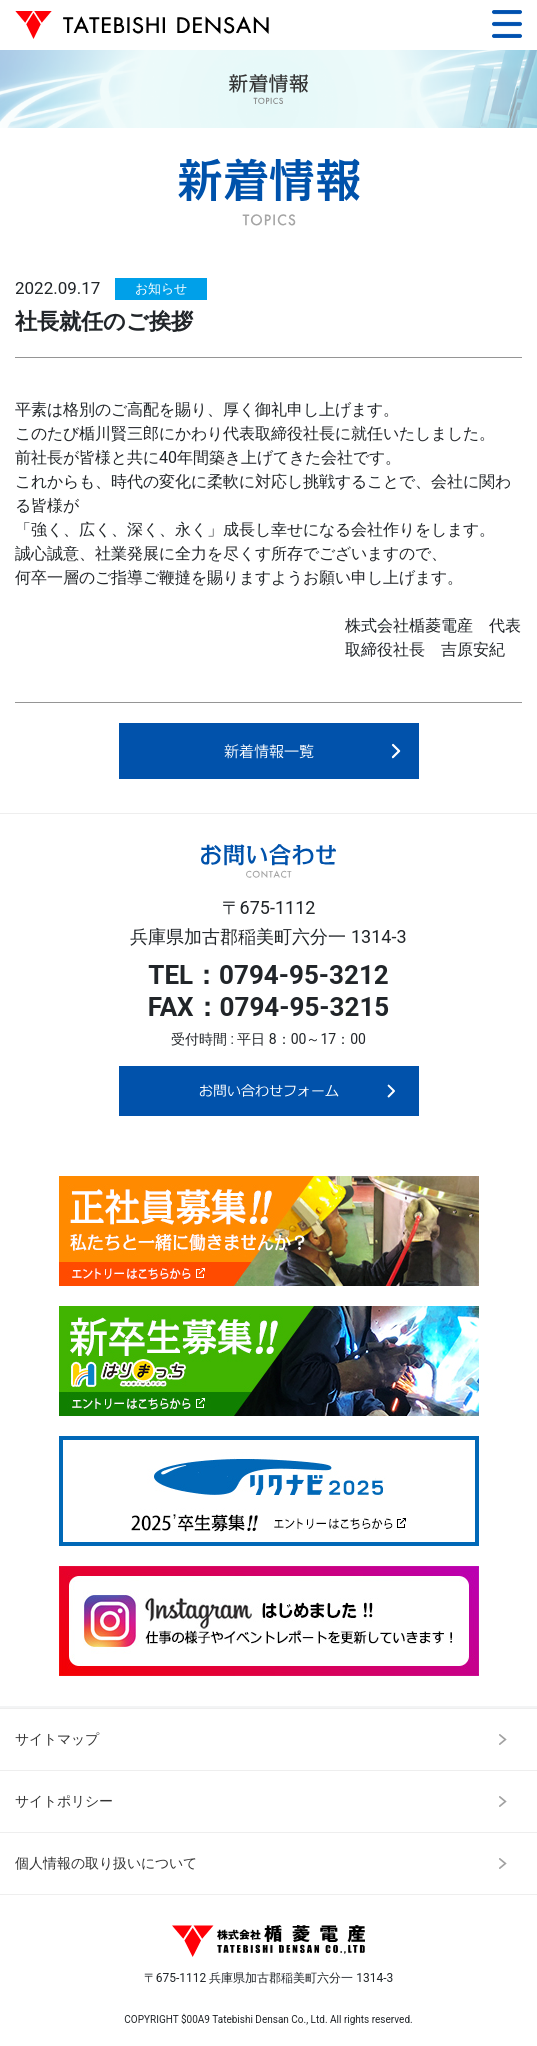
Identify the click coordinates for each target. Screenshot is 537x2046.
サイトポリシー (64, 1801)
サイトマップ (57, 1739)
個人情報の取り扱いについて (106, 1863)
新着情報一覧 (269, 753)
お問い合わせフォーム (269, 1091)
